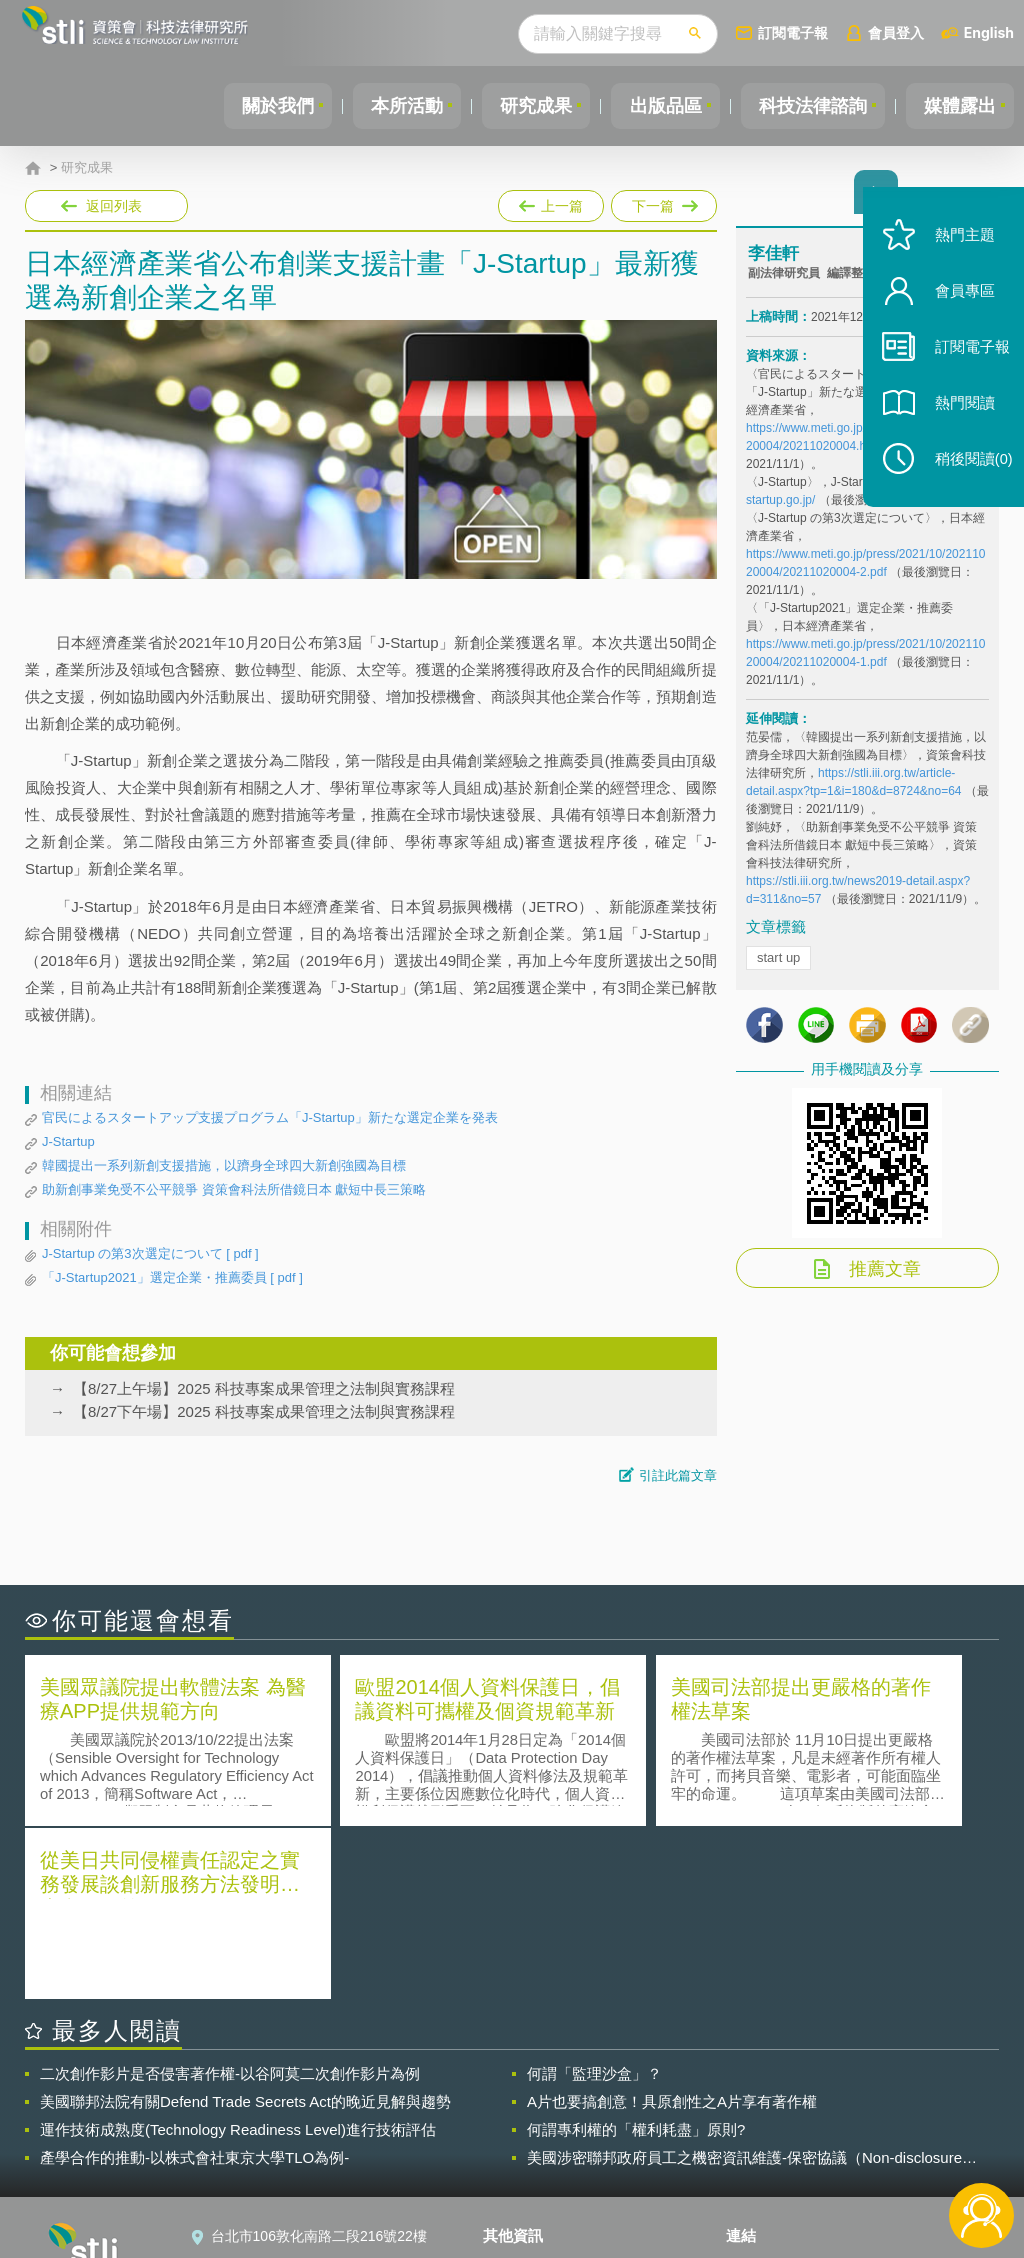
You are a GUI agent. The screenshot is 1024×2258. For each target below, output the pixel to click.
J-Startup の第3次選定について (150, 1254)
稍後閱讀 (965, 476)
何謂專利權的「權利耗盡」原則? (636, 1955)
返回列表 (114, 206)
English (989, 32)
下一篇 (662, 202)
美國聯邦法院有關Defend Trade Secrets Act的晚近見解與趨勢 (245, 1927)
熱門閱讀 (956, 420)
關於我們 (257, 106)
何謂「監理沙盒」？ (594, 1899)
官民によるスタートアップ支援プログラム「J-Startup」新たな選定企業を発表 (270, 1117)
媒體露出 (958, 106)
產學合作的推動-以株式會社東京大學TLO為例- (194, 1983)
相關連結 (860, 2092)
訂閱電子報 (793, 32)
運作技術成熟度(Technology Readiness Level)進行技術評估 (238, 1955)
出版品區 (656, 106)
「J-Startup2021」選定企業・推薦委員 (172, 1278)
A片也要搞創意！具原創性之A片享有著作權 (672, 1927)
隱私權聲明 (530, 2092)
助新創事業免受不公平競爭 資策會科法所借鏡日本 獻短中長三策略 (234, 1189)
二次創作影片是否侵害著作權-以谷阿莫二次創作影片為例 (230, 1899)
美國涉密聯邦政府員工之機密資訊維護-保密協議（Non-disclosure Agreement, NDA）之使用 (744, 1984)
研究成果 (523, 106)
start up (778, 961)
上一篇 (551, 202)
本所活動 (390, 106)
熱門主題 (956, 252)
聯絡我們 (523, 2148)
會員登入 (896, 32)
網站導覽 (523, 2176)
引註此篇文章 (678, 1475)
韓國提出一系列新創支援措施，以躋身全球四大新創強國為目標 (224, 1165)
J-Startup (68, 1141)
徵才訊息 (523, 2120)
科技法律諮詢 (807, 106)
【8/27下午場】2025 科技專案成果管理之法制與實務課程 (264, 1411)
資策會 (759, 2092)
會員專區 (956, 308)
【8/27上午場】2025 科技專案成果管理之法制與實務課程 (264, 1388)
